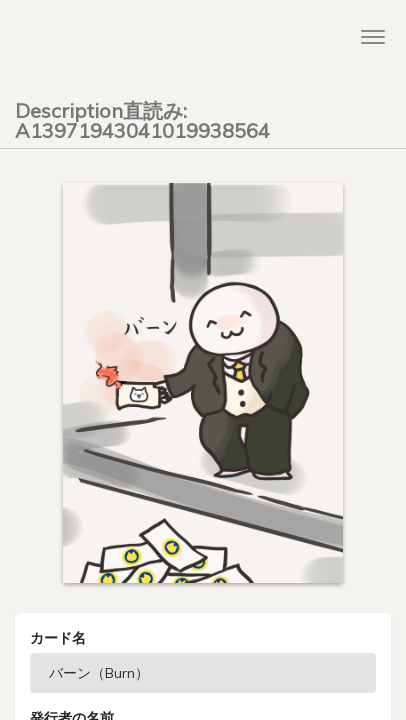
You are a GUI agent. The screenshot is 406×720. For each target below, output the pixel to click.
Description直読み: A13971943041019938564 (142, 117)
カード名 (58, 638)
